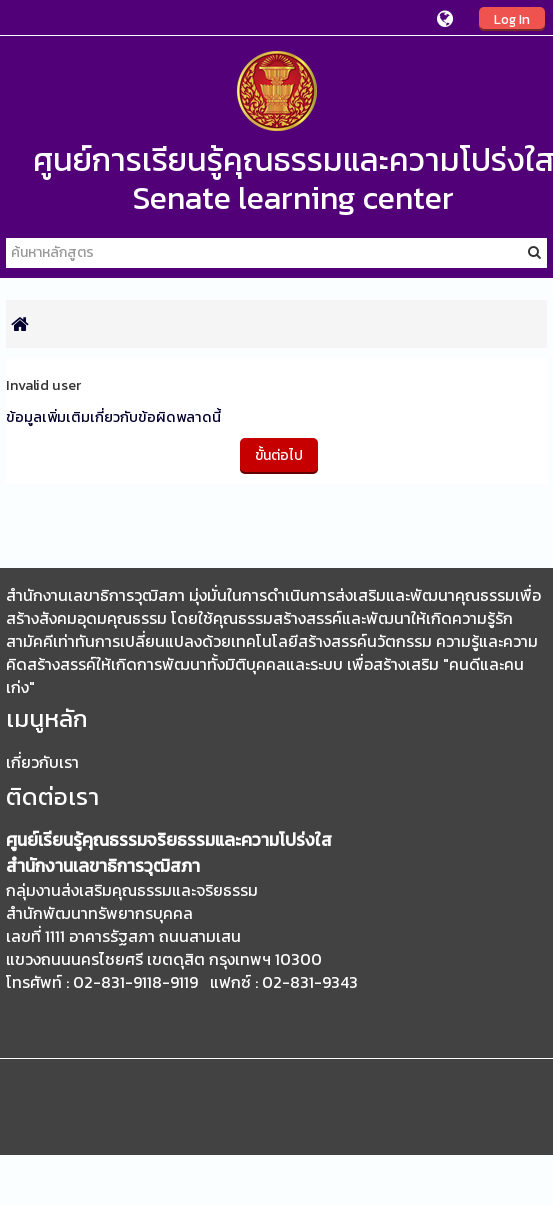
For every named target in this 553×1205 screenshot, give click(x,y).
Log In (512, 19)
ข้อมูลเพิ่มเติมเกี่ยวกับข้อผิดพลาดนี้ (113, 417)
